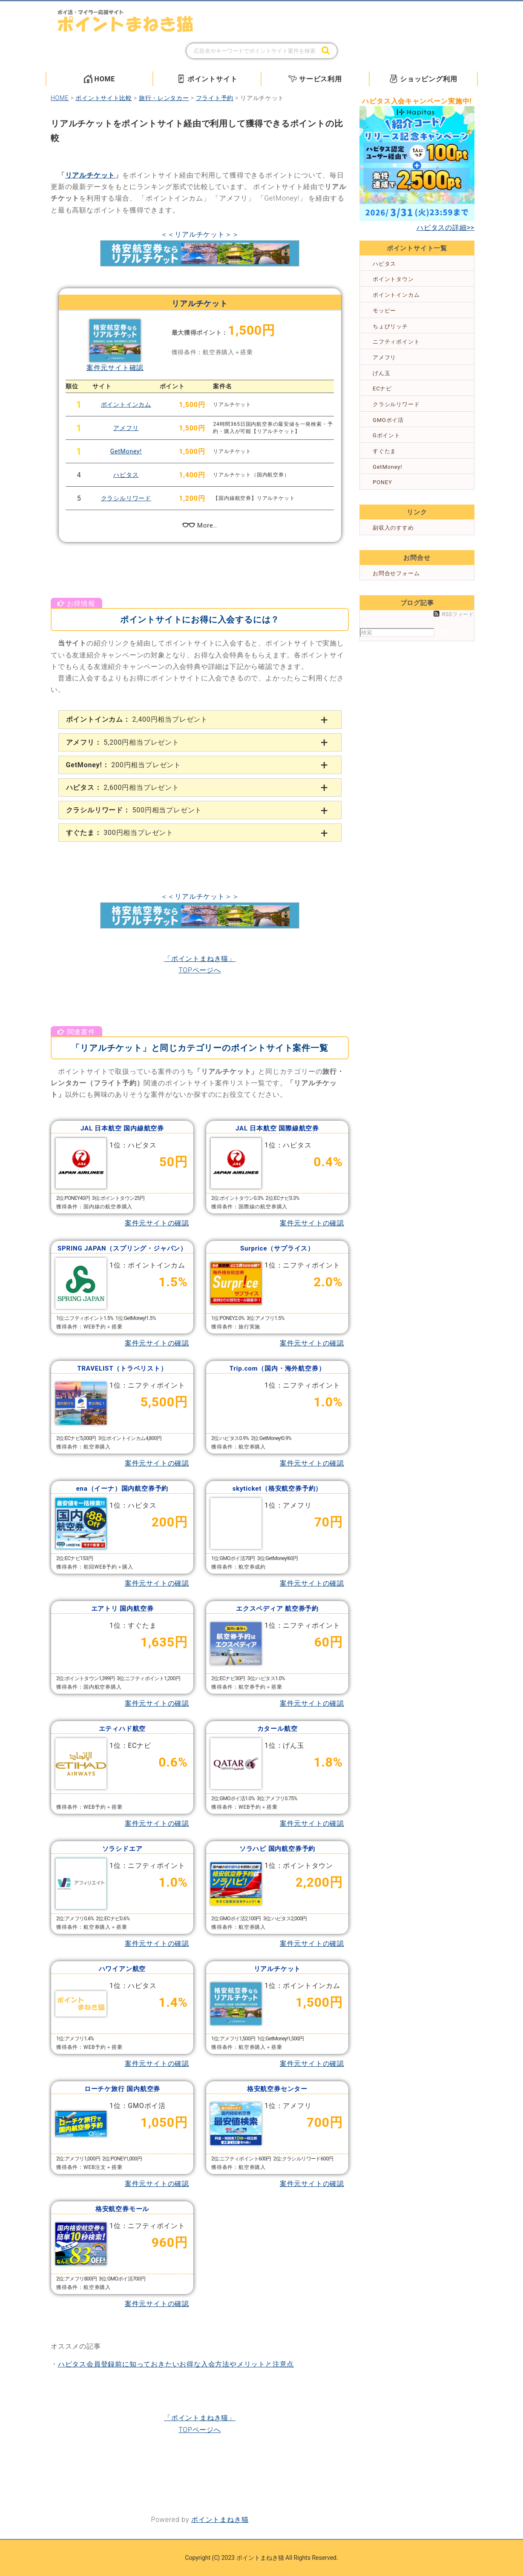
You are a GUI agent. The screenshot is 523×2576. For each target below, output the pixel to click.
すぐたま (384, 451)
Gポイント (386, 435)
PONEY (382, 482)
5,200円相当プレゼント (122, 742)
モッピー (384, 310)
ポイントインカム (126, 404)
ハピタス (125, 474)
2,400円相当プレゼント (137, 719)
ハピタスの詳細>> (445, 228)
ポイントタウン (393, 279)
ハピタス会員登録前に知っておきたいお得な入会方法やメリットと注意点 (176, 2364)
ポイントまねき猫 (219, 2520)
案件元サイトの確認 (157, 1223)
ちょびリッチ (390, 326)
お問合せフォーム (396, 573)
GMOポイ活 (388, 420)
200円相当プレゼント (123, 765)
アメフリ (125, 428)
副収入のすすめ (393, 528)
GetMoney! (126, 451)
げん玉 (381, 373)
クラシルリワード (126, 498)
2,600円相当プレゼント (122, 787)
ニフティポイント (396, 341)
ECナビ (382, 388)
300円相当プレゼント (120, 833)
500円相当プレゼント (134, 810)
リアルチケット (90, 175)
